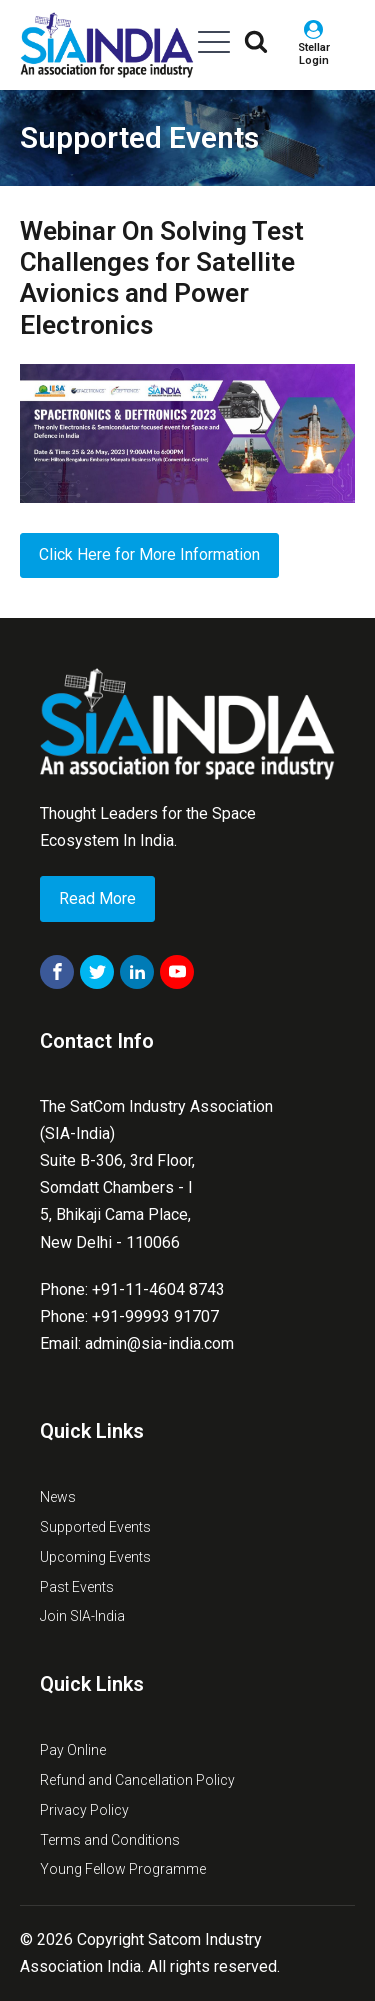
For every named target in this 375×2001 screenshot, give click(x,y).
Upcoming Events (95, 1557)
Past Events (77, 1587)
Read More (97, 898)
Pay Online (73, 1750)
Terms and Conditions (110, 1840)
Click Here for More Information (149, 554)
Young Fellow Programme (123, 1869)
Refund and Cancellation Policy (137, 1780)
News (58, 1497)
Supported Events (139, 137)
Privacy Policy (84, 1810)
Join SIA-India (82, 1616)
